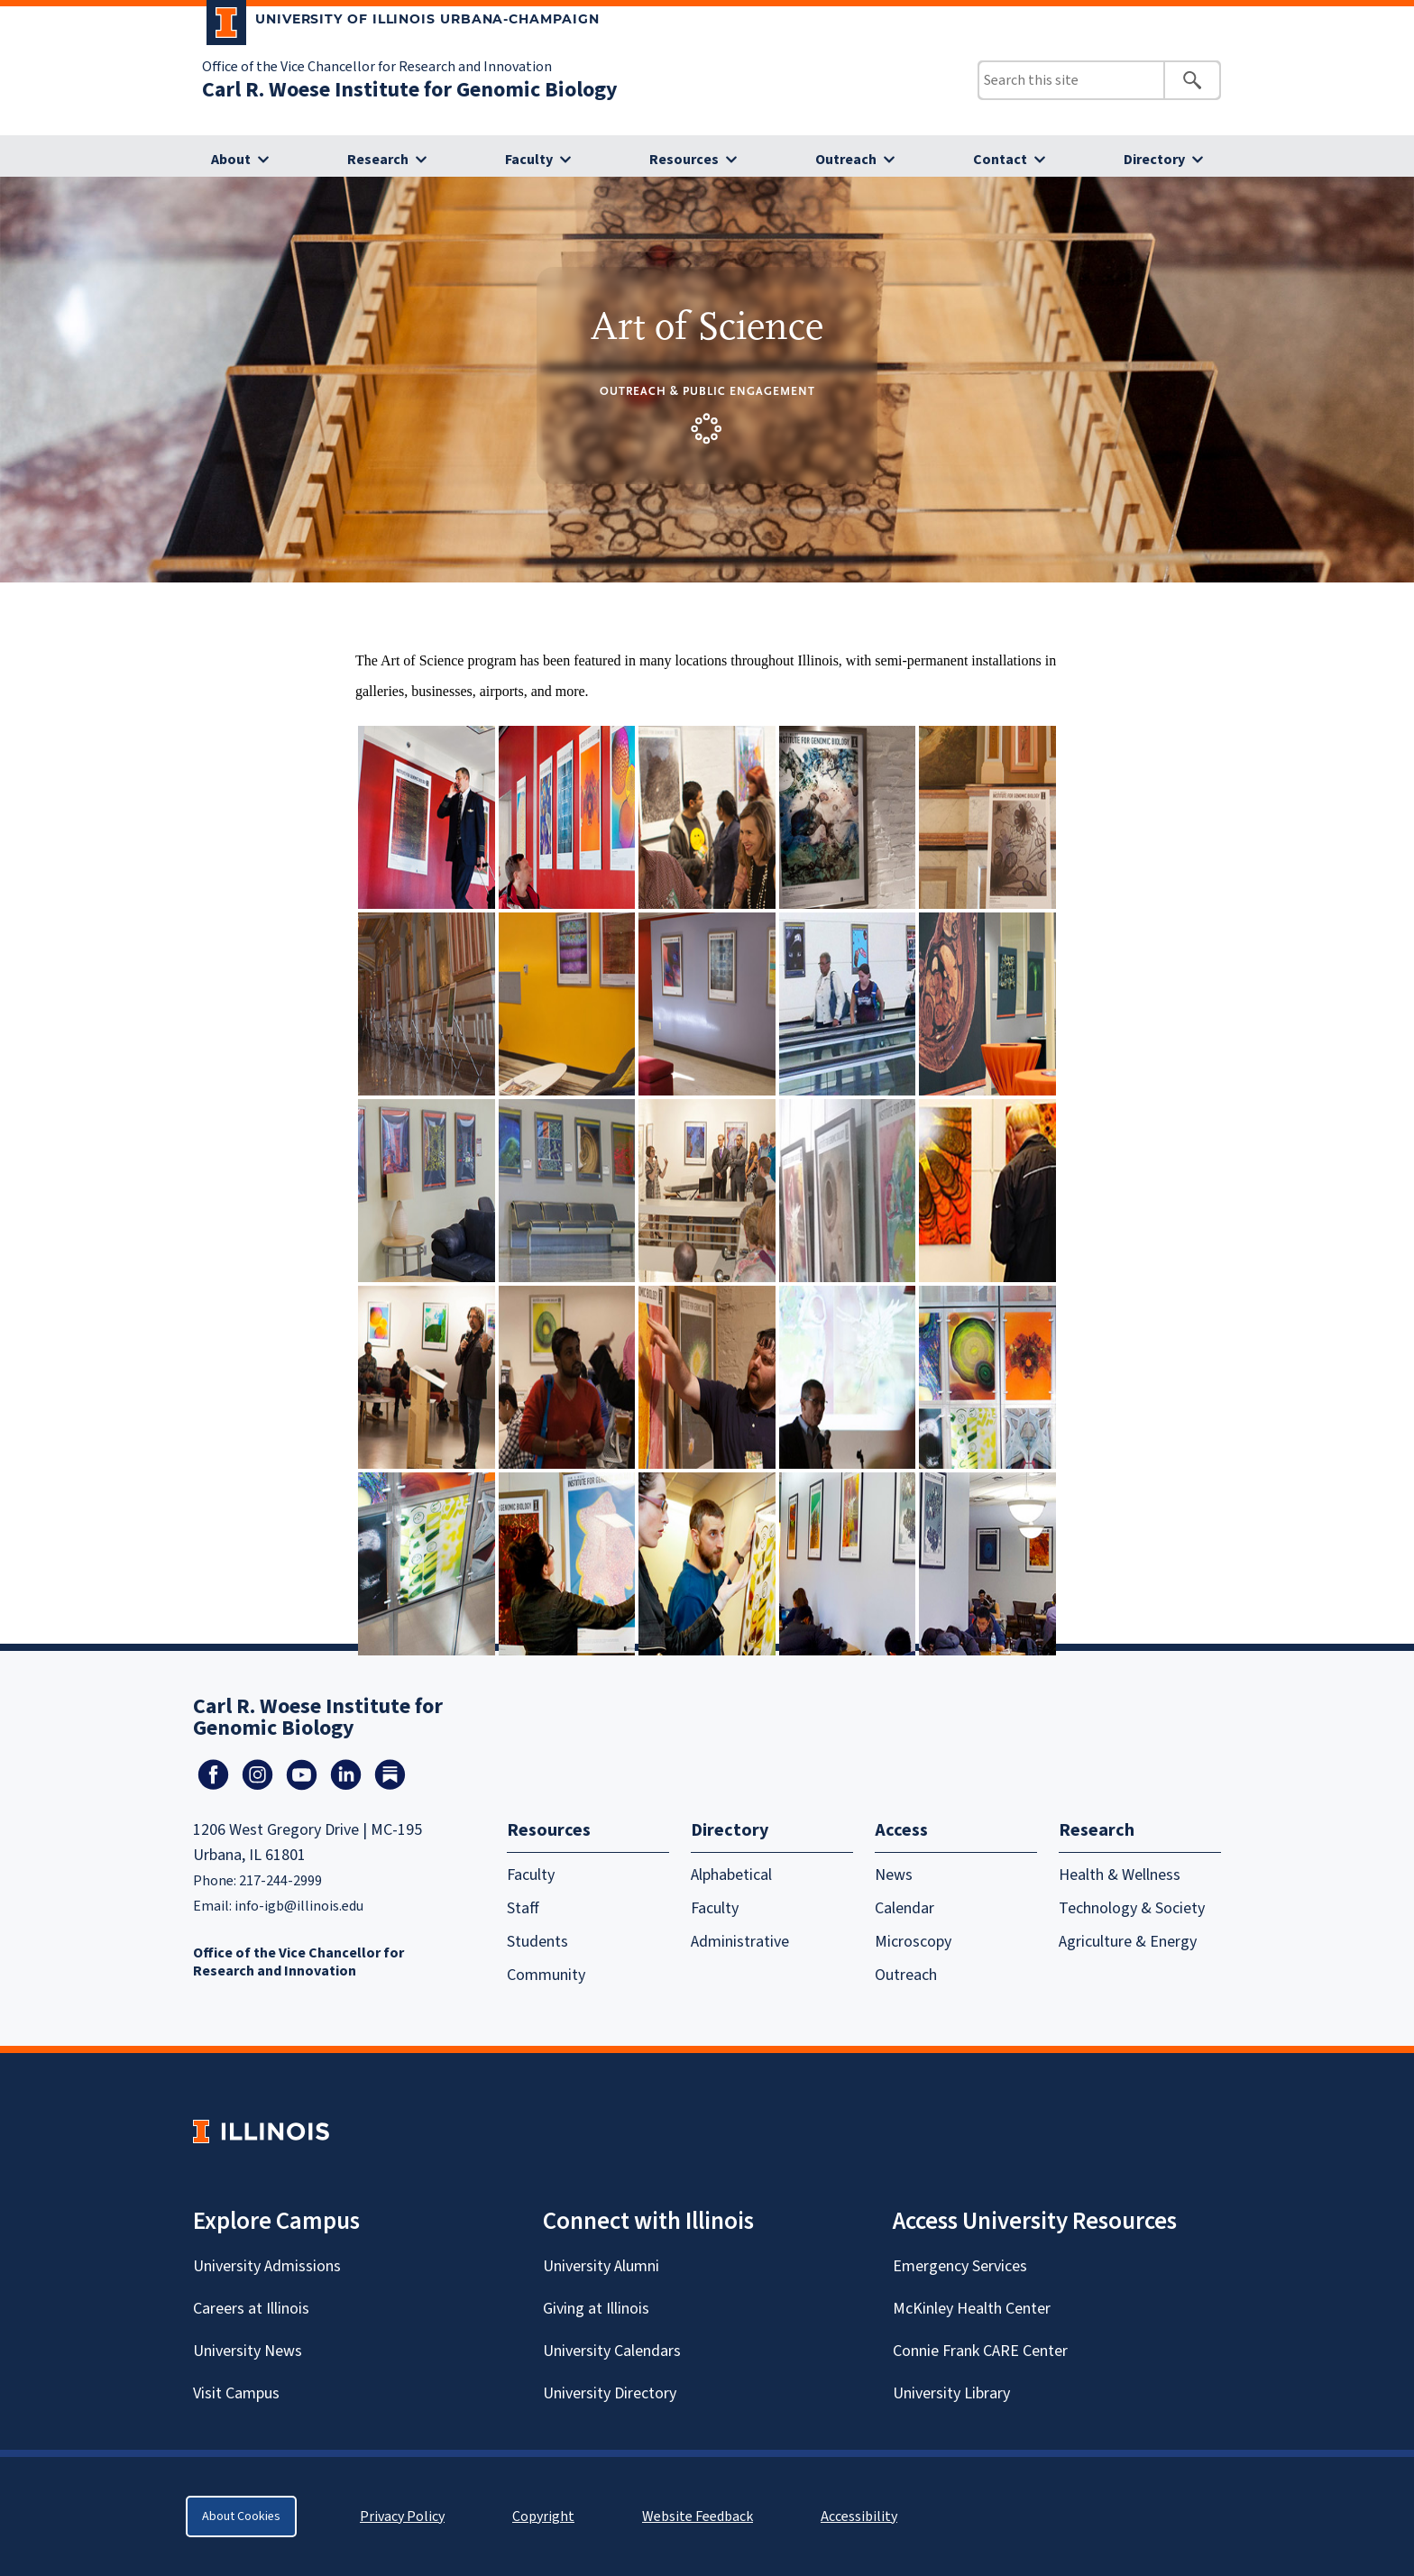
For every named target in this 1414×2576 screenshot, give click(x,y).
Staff (523, 1908)
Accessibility (859, 2516)
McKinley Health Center (972, 2308)
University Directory (609, 2393)
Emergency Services (960, 2266)
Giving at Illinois (596, 2308)
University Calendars (612, 2351)
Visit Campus (236, 2393)
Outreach (846, 160)
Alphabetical (731, 1875)
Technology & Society (1132, 1908)
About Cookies (241, 2516)
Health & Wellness (1119, 1875)
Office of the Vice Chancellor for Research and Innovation (377, 67)
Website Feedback (700, 2516)
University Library (951, 2393)
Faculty (529, 160)
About (231, 160)
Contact (1000, 160)
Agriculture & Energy (1128, 1941)
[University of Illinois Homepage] (261, 2131)
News (894, 1875)
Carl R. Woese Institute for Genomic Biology (410, 89)
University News (247, 2351)
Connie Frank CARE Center (980, 2351)
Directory (1154, 160)
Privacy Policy (402, 2516)
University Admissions (267, 2266)
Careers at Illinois (251, 2308)
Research (378, 160)
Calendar (904, 1908)
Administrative (740, 1941)
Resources (684, 160)
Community (546, 1975)
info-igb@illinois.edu (298, 1906)
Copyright (543, 2516)
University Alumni (601, 2266)
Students (537, 1941)
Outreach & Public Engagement (707, 391)
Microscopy (913, 1941)
